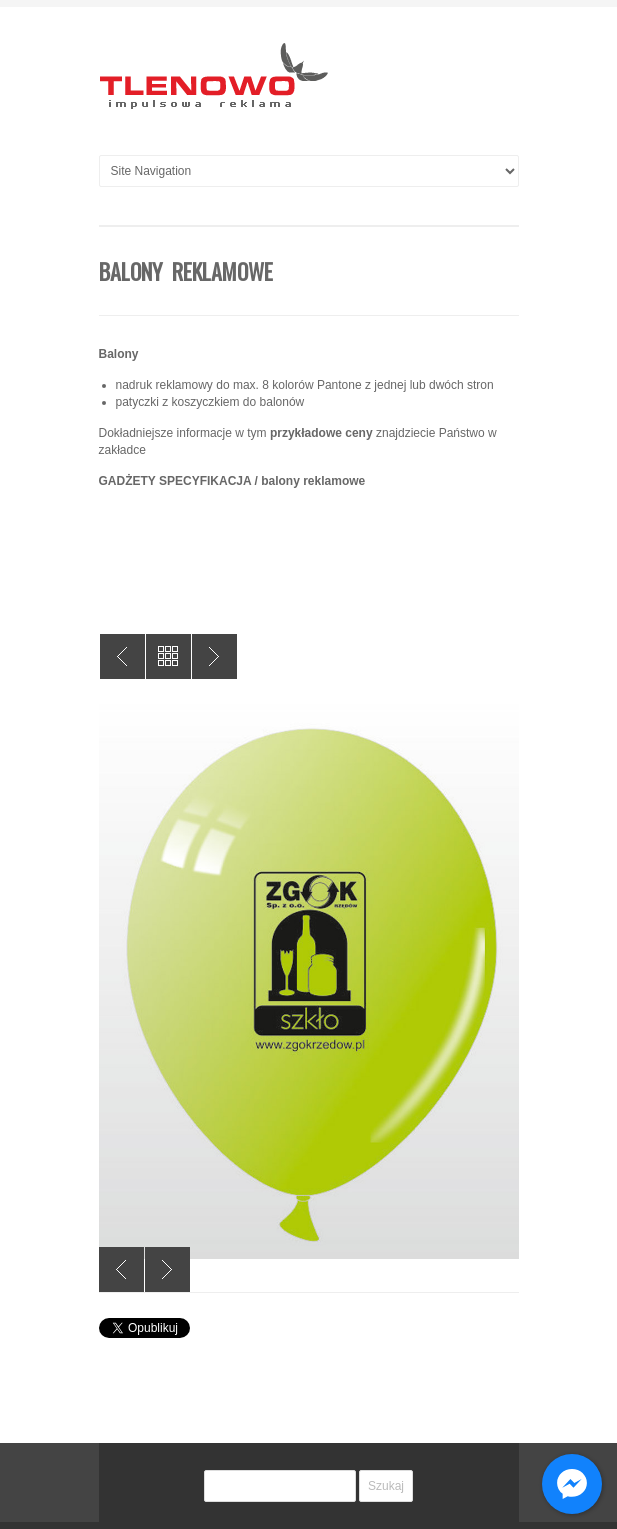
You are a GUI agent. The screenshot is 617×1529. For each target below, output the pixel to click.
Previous (121, 1269)
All (168, 656)
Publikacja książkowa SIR (214, 656)
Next (167, 1269)
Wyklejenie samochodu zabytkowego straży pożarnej (122, 656)
